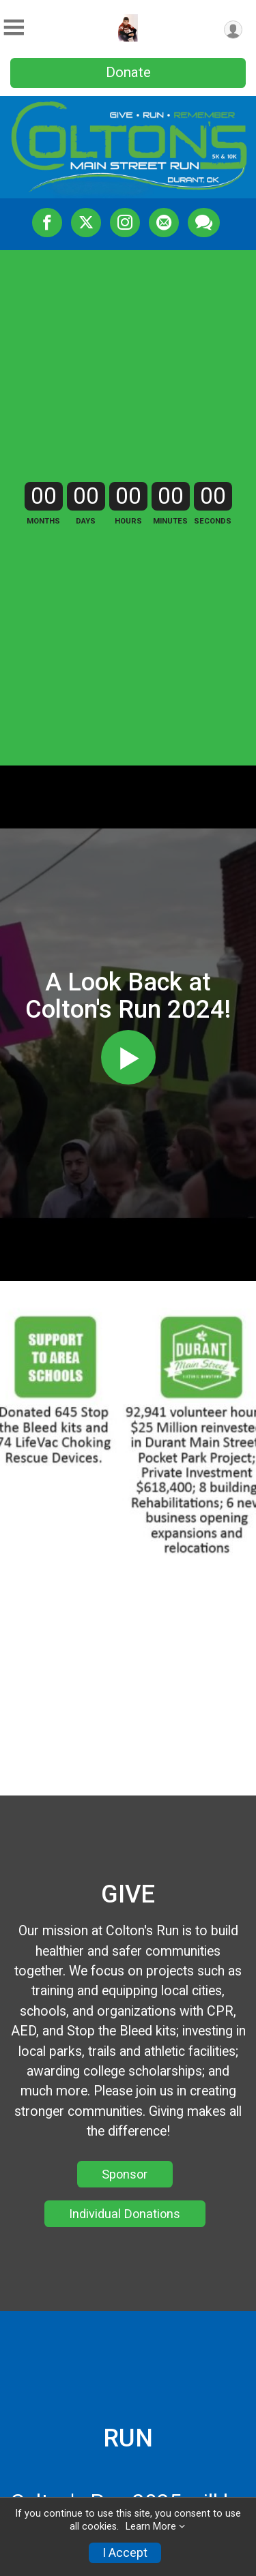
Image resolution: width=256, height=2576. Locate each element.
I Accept (124, 2553)
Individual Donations (124, 2214)
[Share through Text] (204, 222)
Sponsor (124, 2174)
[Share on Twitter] (86, 222)
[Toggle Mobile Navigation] (13, 28)
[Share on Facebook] (47, 222)
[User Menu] (233, 29)
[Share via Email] (164, 222)
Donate (128, 72)
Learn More (151, 2526)
